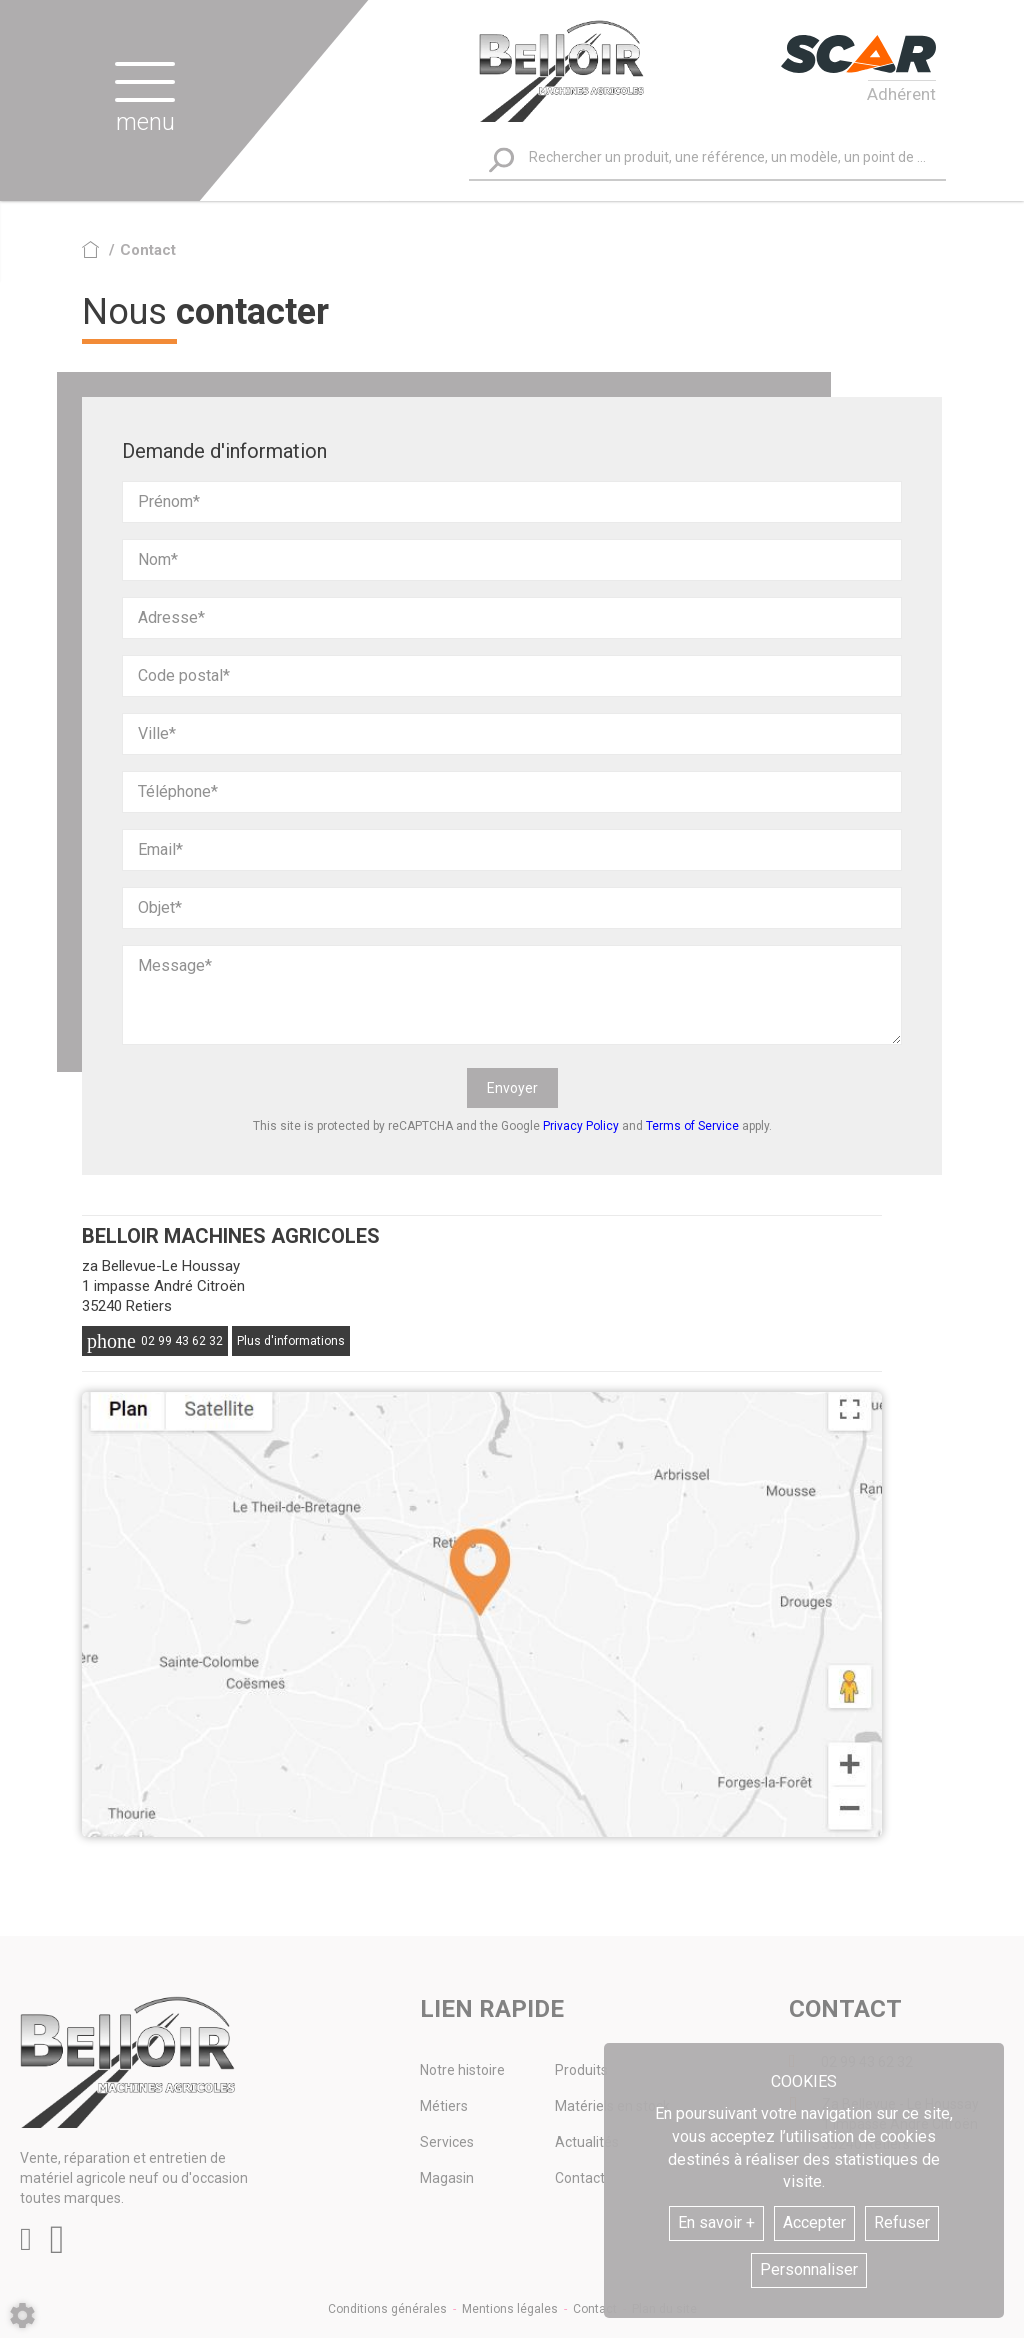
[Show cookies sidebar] (22, 2315)
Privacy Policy (581, 1126)
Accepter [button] (814, 2222)
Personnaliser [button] (809, 2269)
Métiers (444, 2106)
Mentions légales (510, 2309)
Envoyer (512, 1088)
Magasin (447, 2178)
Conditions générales (387, 2309)
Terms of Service (692, 1126)
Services (447, 2142)
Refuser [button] (902, 2222)
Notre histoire (462, 2070)
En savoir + (716, 2222)
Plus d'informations (291, 1341)
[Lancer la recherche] (501, 159)
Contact (595, 2309)
